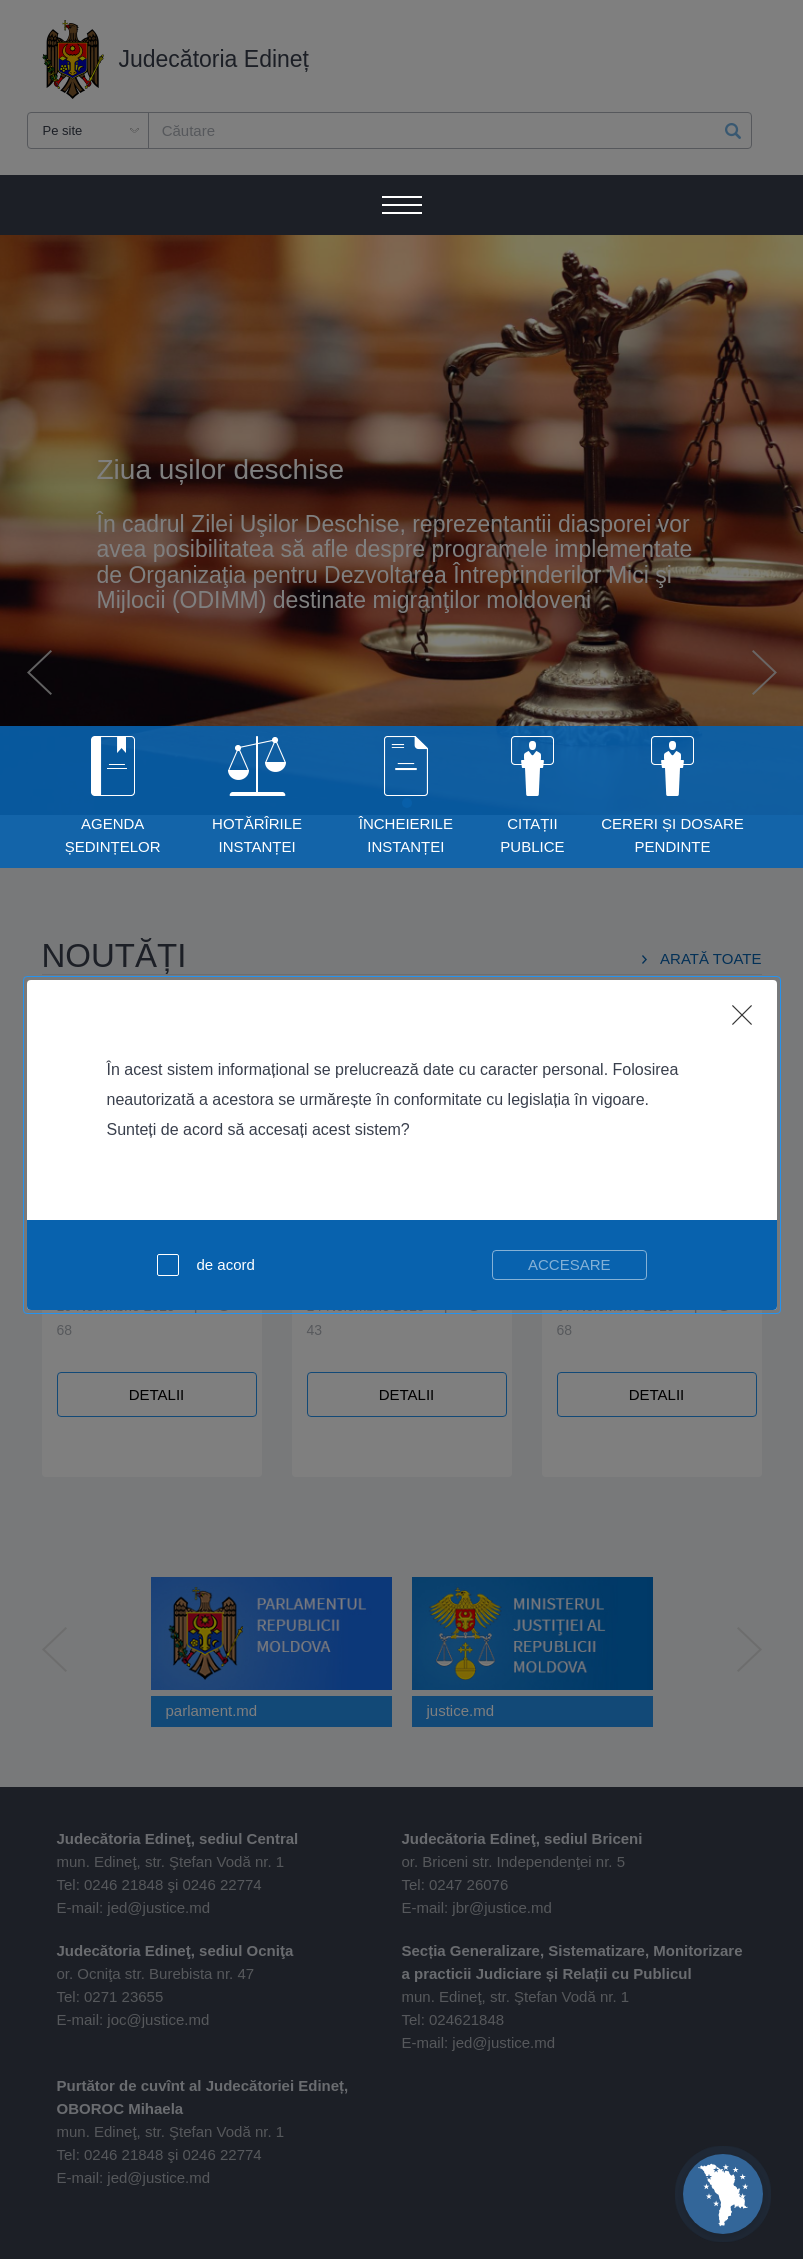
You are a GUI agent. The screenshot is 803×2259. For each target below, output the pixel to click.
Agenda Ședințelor (113, 835)
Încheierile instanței (406, 835)
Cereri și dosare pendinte (672, 835)
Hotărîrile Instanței (257, 835)
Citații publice (532, 835)
